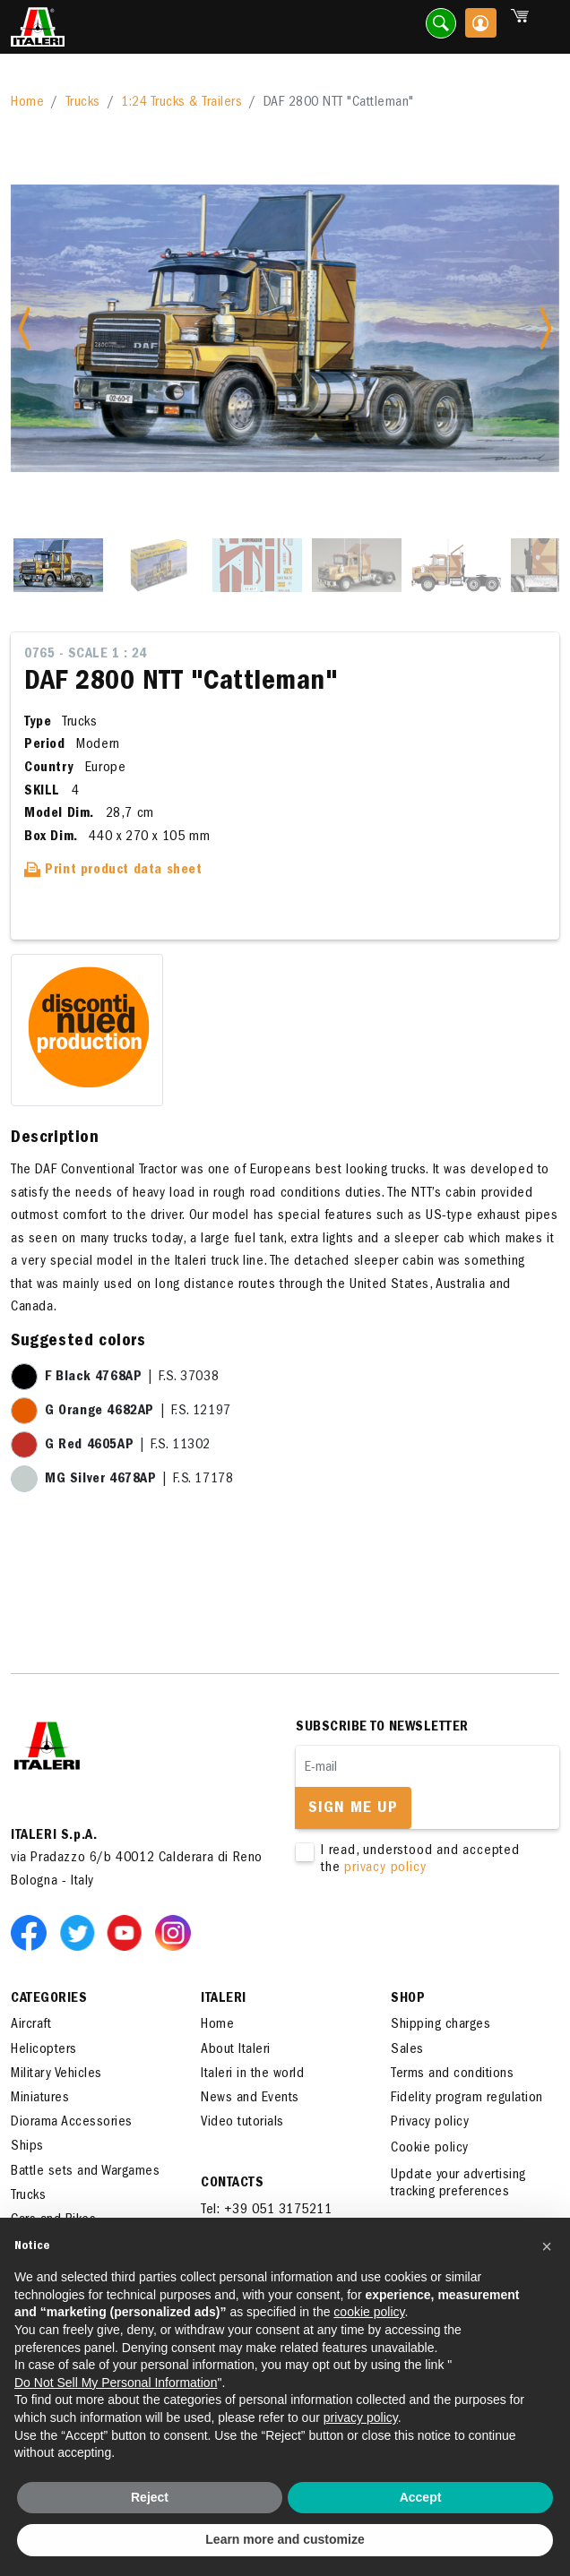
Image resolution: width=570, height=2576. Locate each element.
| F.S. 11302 (128, 1445)
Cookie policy (430, 2149)
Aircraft (31, 2025)
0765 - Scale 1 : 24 (85, 655)
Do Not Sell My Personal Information (115, 2382)
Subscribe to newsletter (382, 1728)
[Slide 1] (58, 565)
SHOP (408, 1999)
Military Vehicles (56, 2074)
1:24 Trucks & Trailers (181, 103)
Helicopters (44, 2050)
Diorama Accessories (72, 2123)
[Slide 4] (357, 565)
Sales (407, 2050)
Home (27, 103)
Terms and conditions (452, 2074)
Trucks (82, 103)
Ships (27, 2147)
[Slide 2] (158, 565)
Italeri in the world (252, 2074)
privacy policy (385, 1868)
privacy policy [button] (361, 2417)
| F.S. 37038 (132, 1377)
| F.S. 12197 (138, 1411)
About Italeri (236, 2050)
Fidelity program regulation (467, 2098)
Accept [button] (421, 2497)
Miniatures (40, 2098)
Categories (49, 1999)
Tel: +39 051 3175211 (266, 2210)
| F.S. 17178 (139, 1480)
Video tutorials (242, 2123)
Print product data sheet (113, 870)
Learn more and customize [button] (284, 2539)
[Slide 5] (456, 565)
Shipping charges (440, 2025)
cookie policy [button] (368, 2312)
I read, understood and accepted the (417, 1860)
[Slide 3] (257, 565)
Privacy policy (430, 2123)
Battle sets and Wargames (85, 2172)
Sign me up (353, 1809)
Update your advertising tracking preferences (458, 2184)
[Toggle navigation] (545, 27)
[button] (546, 2246)
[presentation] (432, 1934)
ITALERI (223, 1999)
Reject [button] (149, 2497)
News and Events (250, 2098)
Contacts (232, 2184)
